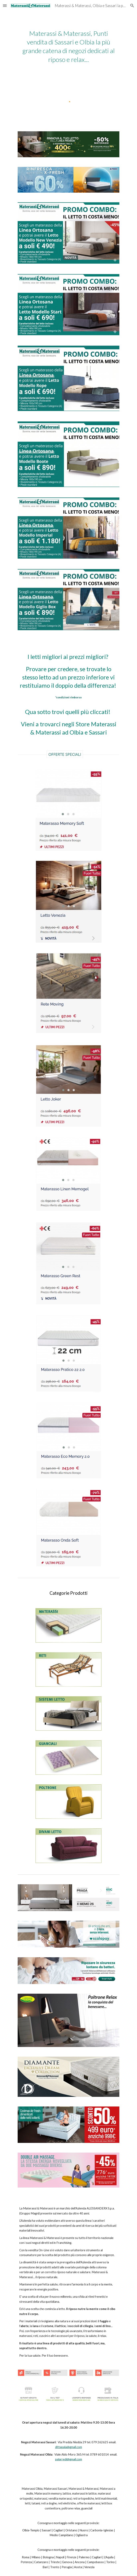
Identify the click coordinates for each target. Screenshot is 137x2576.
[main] (68, 46)
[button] (5, 5)
